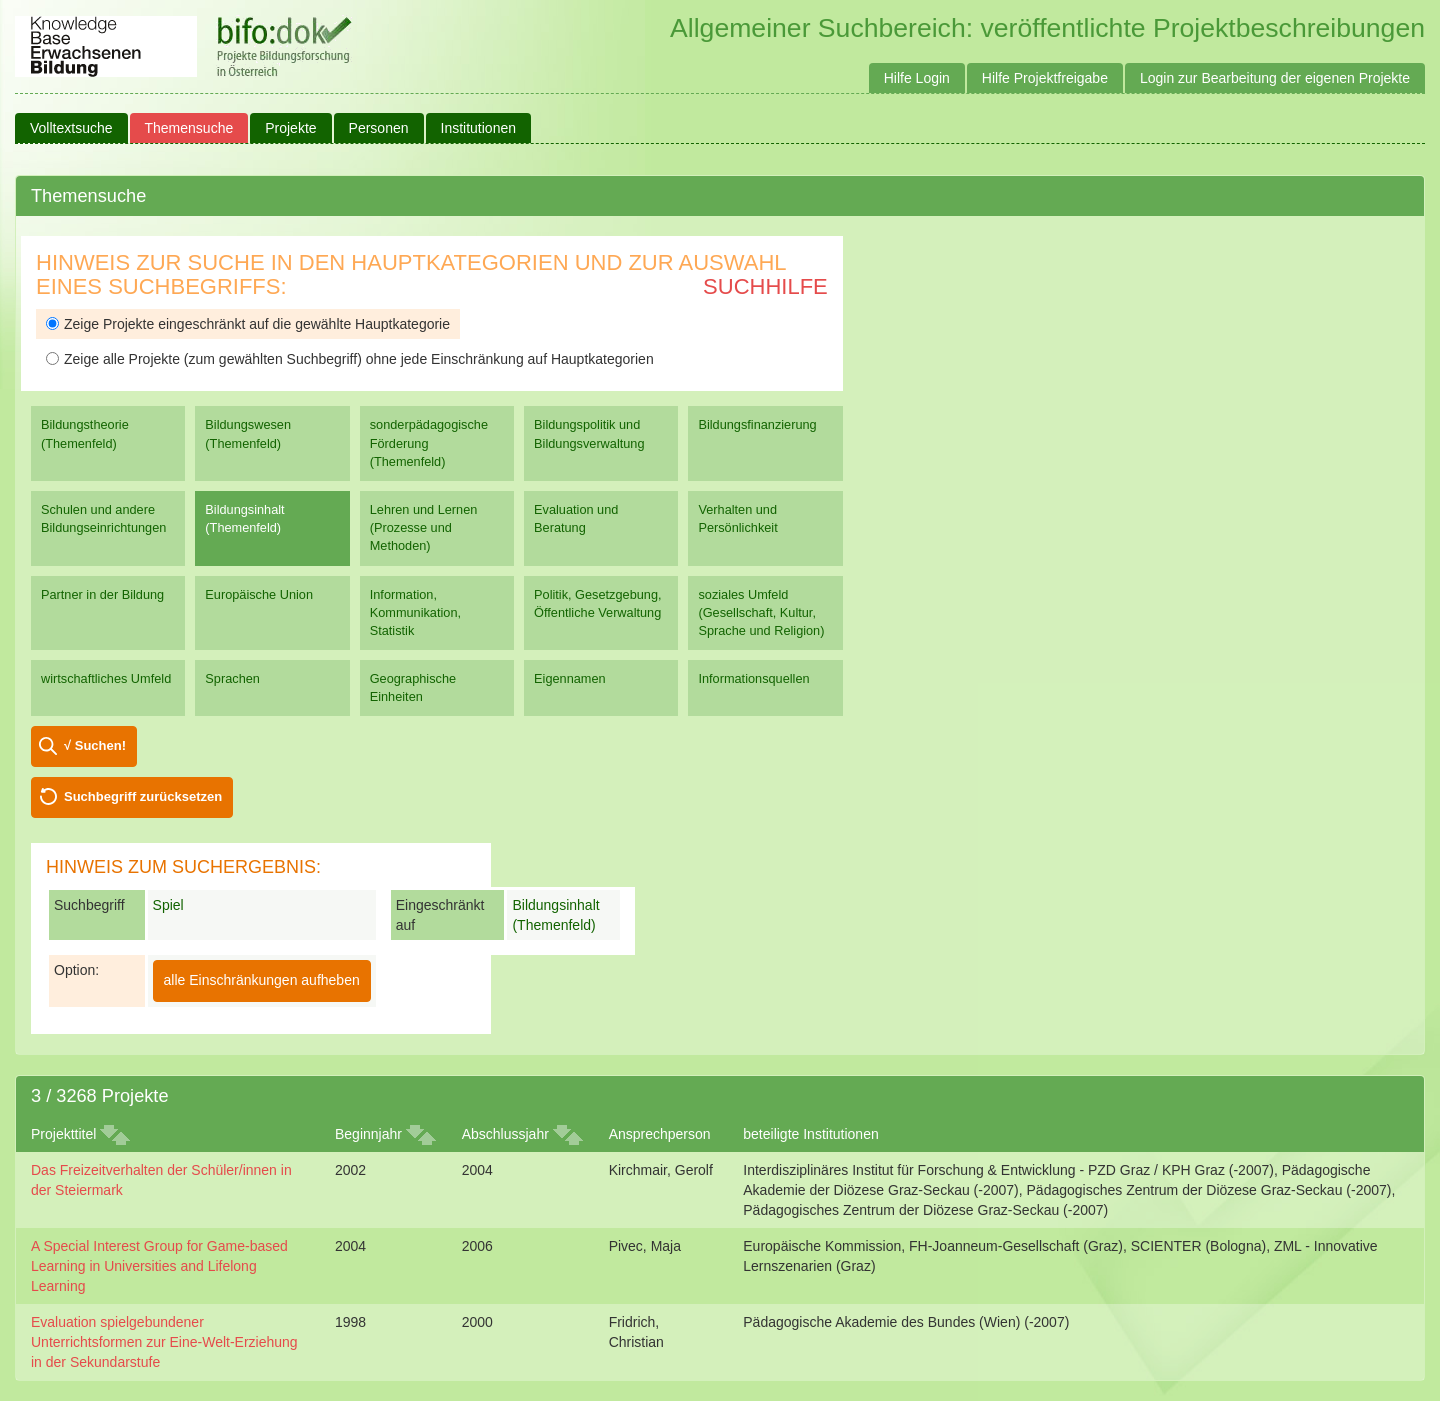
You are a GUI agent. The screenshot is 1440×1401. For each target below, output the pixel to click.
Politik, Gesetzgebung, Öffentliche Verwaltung (597, 603)
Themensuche (189, 128)
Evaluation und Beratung (576, 518)
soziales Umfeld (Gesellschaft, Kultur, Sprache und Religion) (761, 612)
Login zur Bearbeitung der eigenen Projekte (1275, 78)
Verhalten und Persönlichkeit (737, 518)
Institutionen (479, 128)
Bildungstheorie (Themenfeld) (85, 433)
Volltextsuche (71, 128)
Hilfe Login (917, 78)
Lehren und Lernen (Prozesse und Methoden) (424, 527)
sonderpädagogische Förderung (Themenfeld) (429, 442)
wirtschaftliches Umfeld (106, 678)
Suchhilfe (765, 286)
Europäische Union (259, 594)
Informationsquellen (753, 678)
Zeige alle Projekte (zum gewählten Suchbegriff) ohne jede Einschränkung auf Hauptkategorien (350, 359)
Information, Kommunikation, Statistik (415, 612)
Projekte (290, 128)
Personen (379, 128)
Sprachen (232, 678)
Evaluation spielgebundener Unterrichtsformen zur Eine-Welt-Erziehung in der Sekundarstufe (164, 1342)
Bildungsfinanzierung (757, 424)
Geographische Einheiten (413, 687)
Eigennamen (570, 678)
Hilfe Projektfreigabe (1045, 78)
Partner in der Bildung (102, 594)
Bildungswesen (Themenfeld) (248, 433)
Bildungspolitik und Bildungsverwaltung (589, 433)
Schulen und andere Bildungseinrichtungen (103, 518)
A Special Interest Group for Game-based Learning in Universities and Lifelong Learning (159, 1266)
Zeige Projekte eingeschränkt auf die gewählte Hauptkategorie (248, 324)
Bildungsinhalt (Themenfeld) (244, 518)
